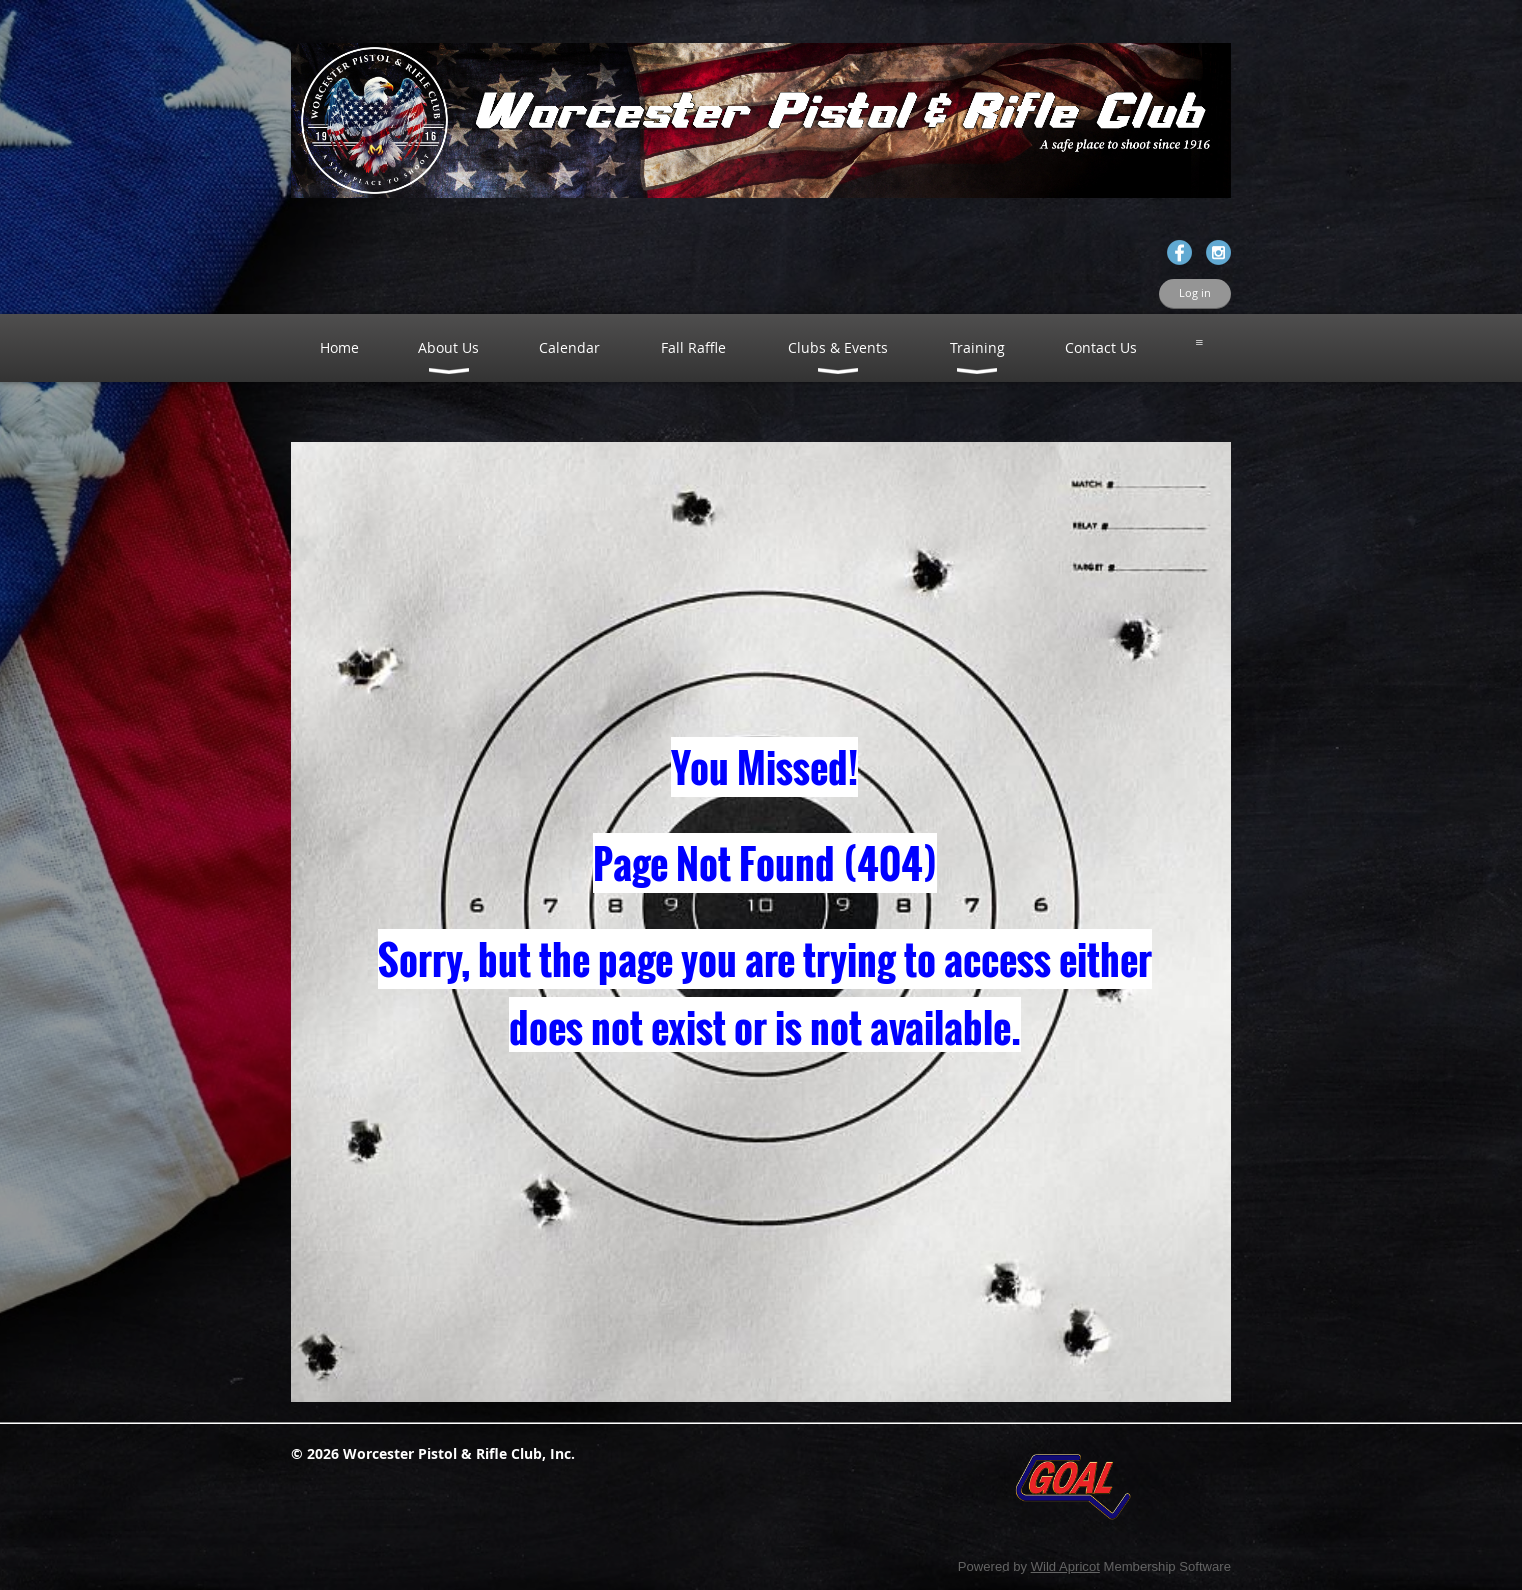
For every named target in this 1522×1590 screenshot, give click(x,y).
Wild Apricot (1065, 1566)
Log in (1195, 293)
